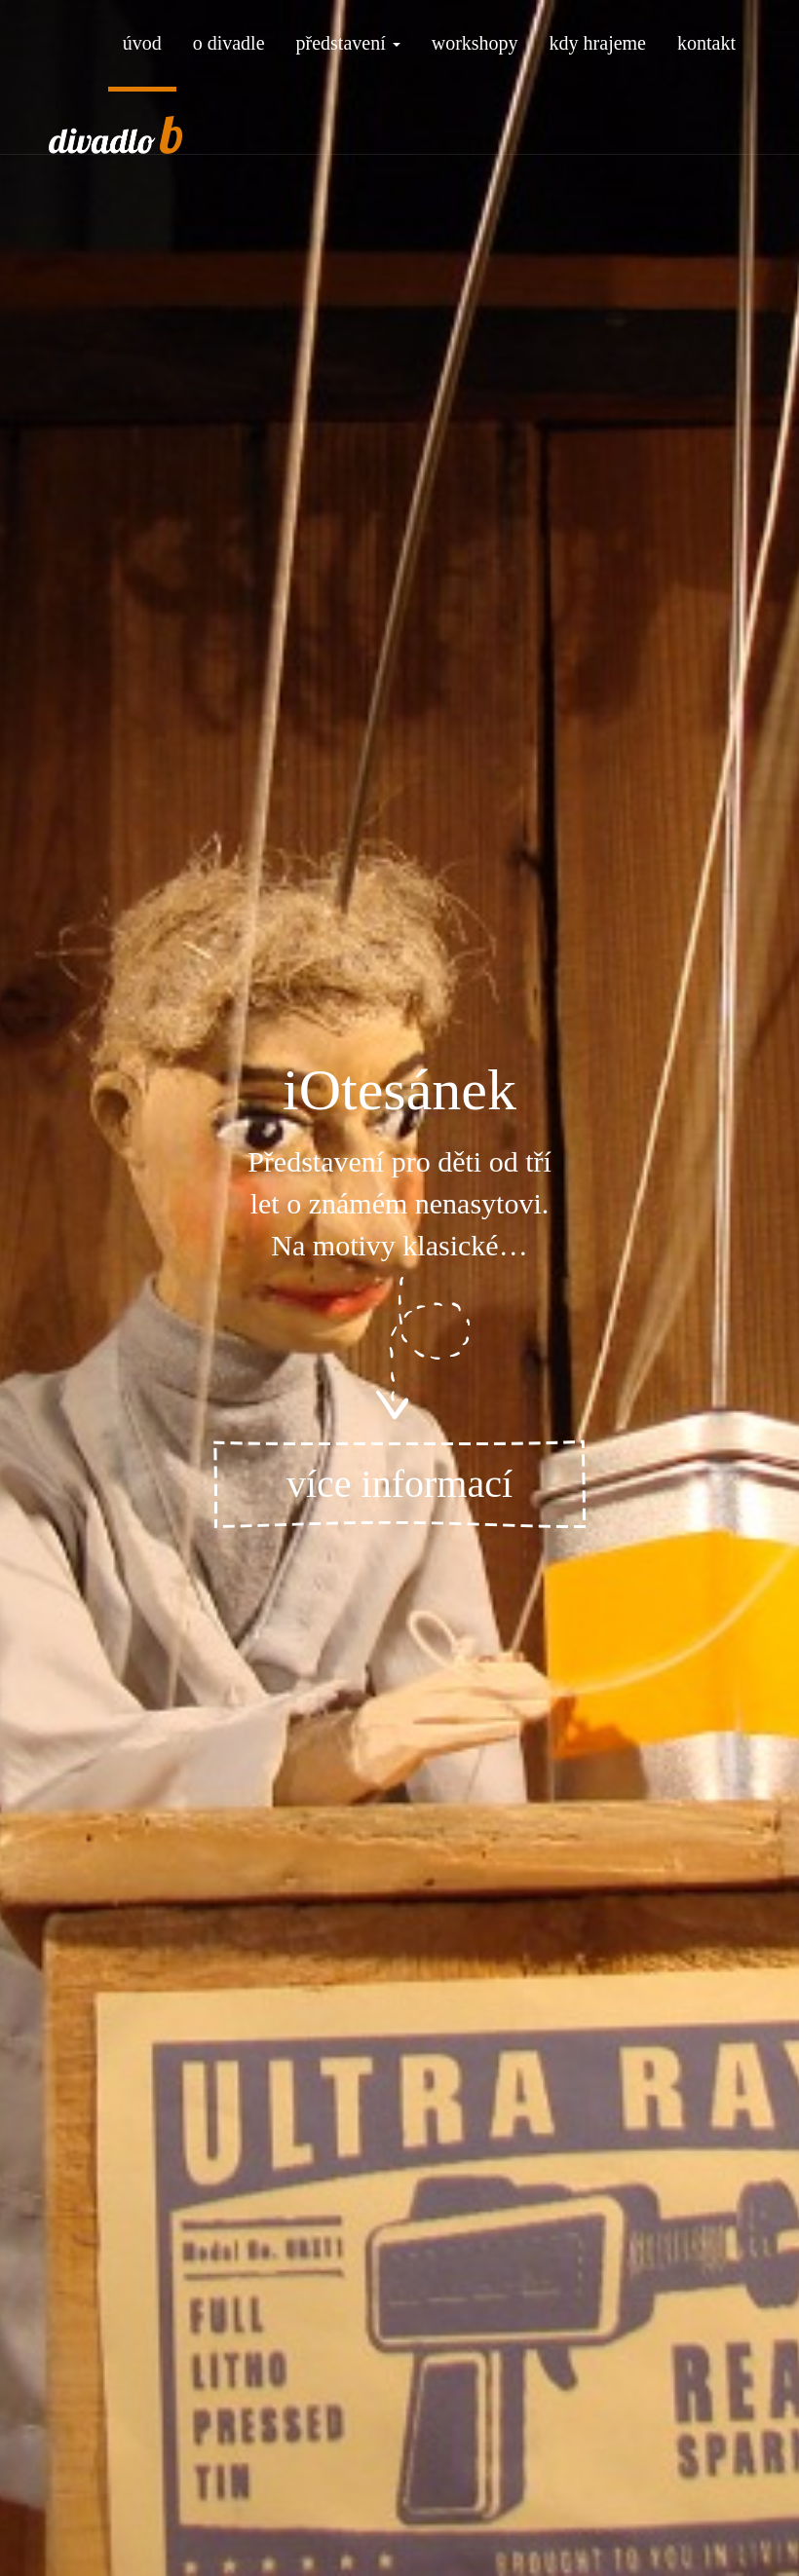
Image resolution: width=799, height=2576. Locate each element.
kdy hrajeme (598, 43)
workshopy (475, 43)
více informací (399, 1484)
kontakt (706, 43)
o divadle (229, 43)
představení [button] (348, 43)
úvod (142, 43)
